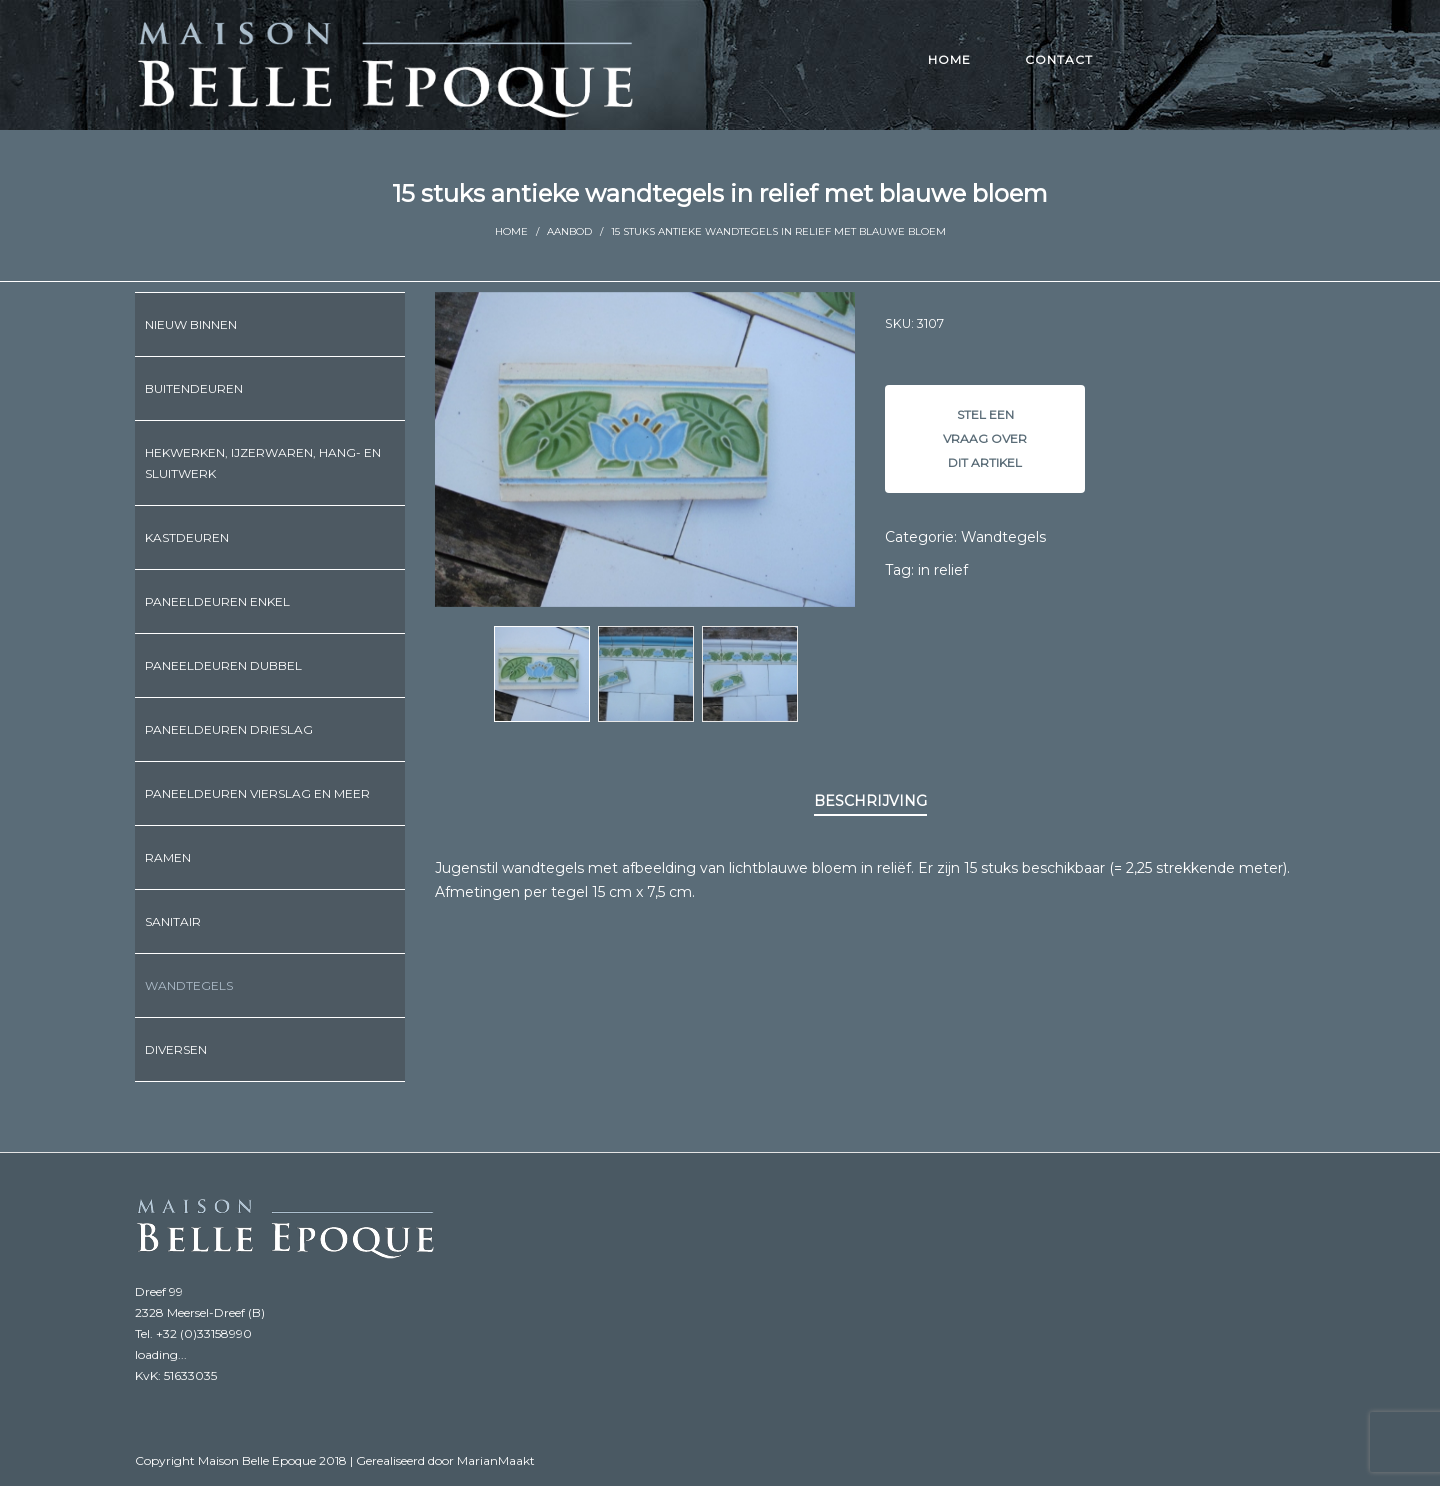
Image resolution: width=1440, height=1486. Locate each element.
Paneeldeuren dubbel (223, 665)
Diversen (176, 1049)
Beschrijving (870, 801)
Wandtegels (1003, 537)
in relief (943, 570)
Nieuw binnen (191, 324)
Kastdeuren (187, 537)
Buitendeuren (194, 388)
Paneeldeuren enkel (217, 601)
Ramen (168, 857)
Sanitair (173, 921)
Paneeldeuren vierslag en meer (257, 793)
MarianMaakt (496, 1460)
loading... (161, 1354)
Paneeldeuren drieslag (229, 729)
